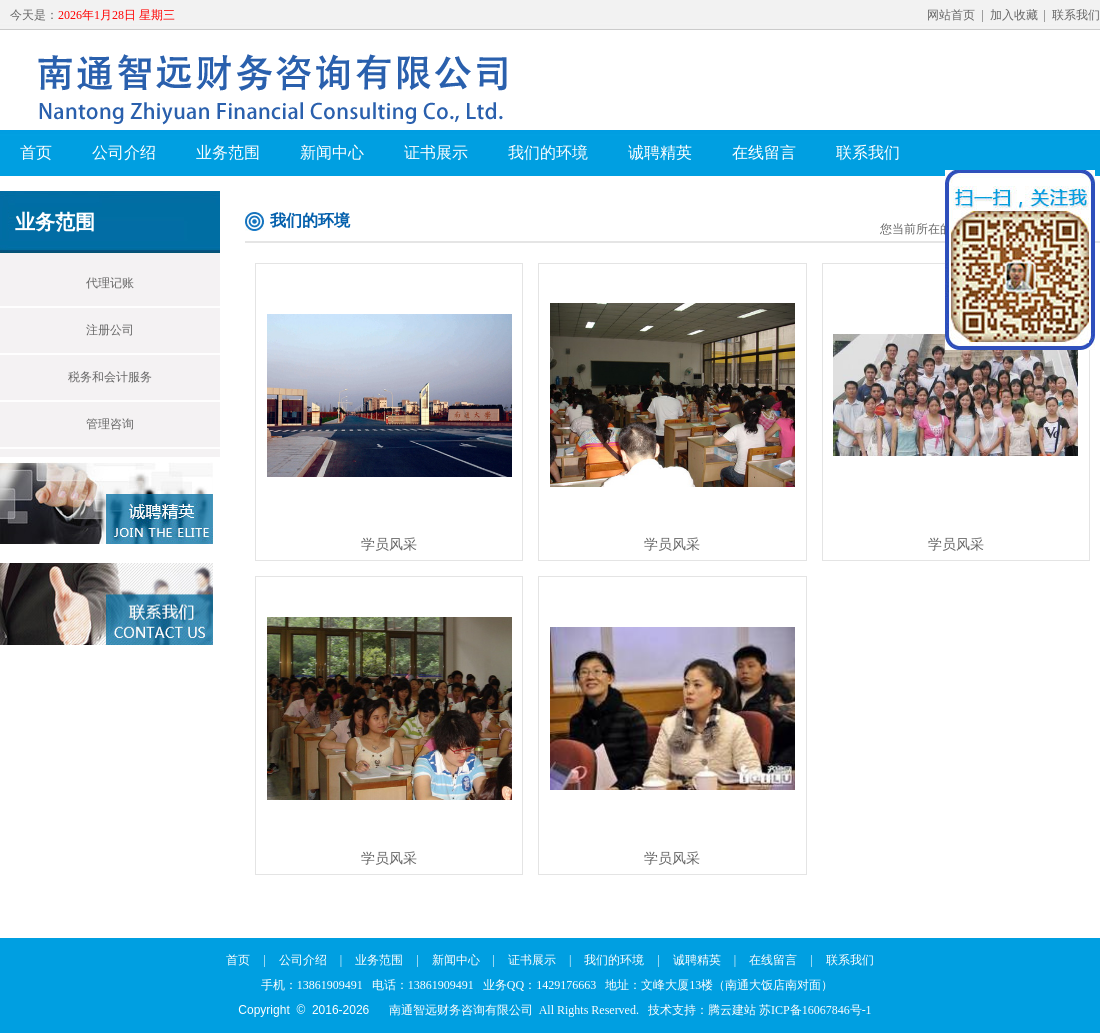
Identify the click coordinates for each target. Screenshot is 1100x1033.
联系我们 (1076, 15)
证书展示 (436, 152)
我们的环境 (548, 152)
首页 (36, 152)
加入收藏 (1014, 15)
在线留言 (764, 152)
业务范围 (228, 152)
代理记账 (110, 283)
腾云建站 (732, 1010)
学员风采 (389, 544)
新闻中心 (332, 152)
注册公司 (110, 330)
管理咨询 (110, 424)
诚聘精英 (660, 152)
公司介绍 (124, 152)
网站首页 (951, 15)
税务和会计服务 (110, 377)
